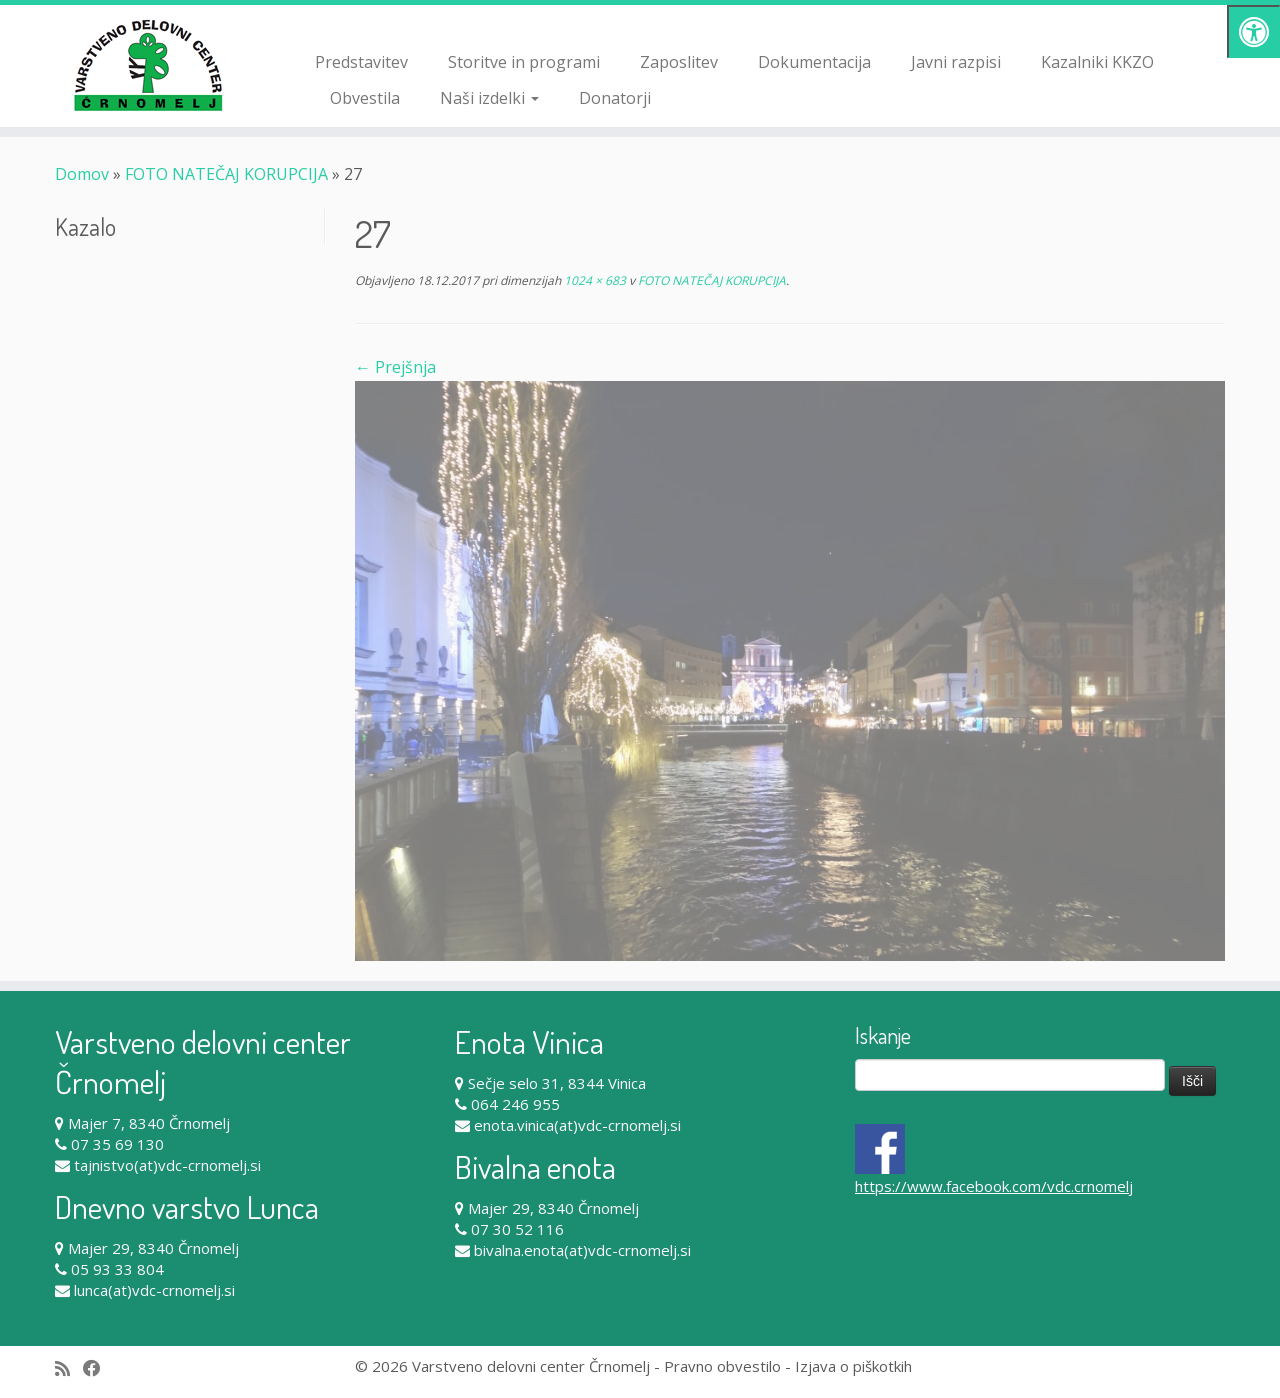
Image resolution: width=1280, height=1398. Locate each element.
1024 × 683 (593, 280)
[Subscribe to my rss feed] (69, 1368)
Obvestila (365, 98)
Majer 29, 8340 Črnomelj (153, 1248)
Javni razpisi (956, 62)
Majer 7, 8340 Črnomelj (149, 1123)
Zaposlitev (679, 62)
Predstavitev (361, 62)
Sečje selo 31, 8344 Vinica (557, 1083)
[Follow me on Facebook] (98, 1368)
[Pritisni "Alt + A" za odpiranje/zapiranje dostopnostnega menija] (1253, 31)
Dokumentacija (814, 62)
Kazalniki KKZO (1097, 62)
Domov (82, 174)
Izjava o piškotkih (853, 1366)
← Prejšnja (395, 367)
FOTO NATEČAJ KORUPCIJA (226, 174)
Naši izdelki (489, 98)
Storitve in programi (524, 62)
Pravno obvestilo (722, 1366)
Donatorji (615, 98)
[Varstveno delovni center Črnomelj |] (147, 65)
